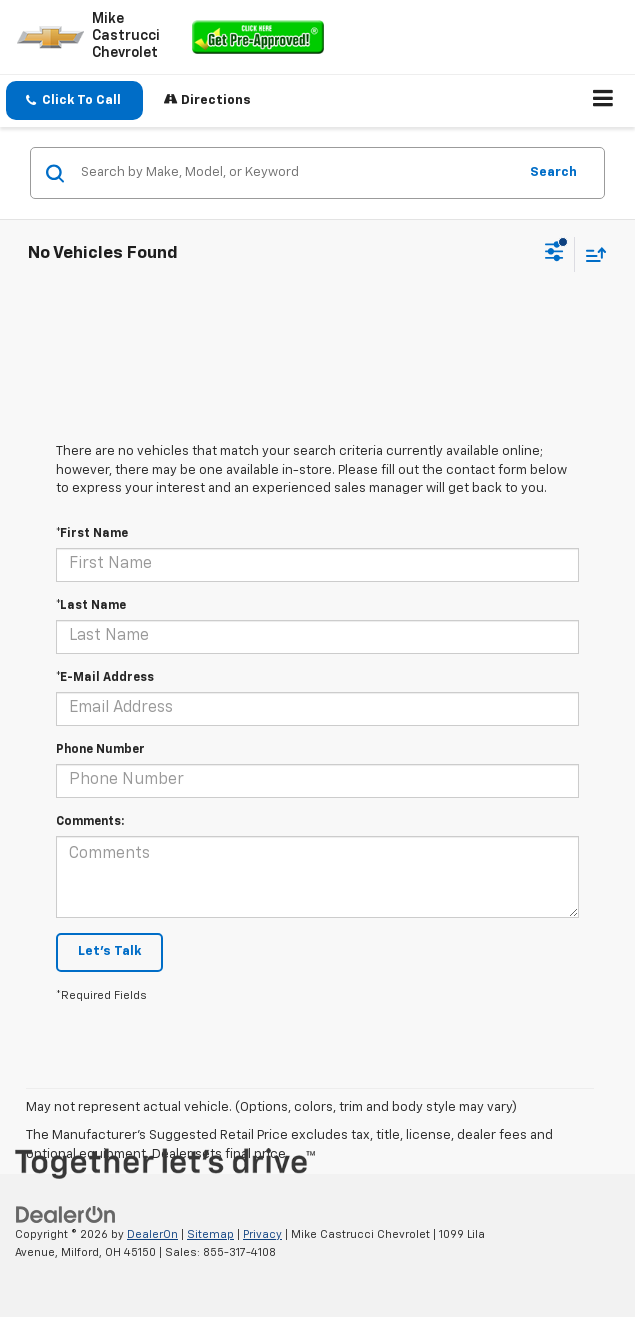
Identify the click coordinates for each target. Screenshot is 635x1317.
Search (553, 172)
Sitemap (210, 1234)
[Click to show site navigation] (603, 101)
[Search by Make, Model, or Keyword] (296, 173)
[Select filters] (554, 254)
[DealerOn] (66, 1214)
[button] (74, 100)
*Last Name (91, 606)
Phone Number (100, 750)
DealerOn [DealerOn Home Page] (152, 1234)
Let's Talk (109, 951)
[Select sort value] (591, 254)
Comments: (90, 822)
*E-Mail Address (105, 678)
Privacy (262, 1234)
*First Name (92, 534)
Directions (207, 99)
